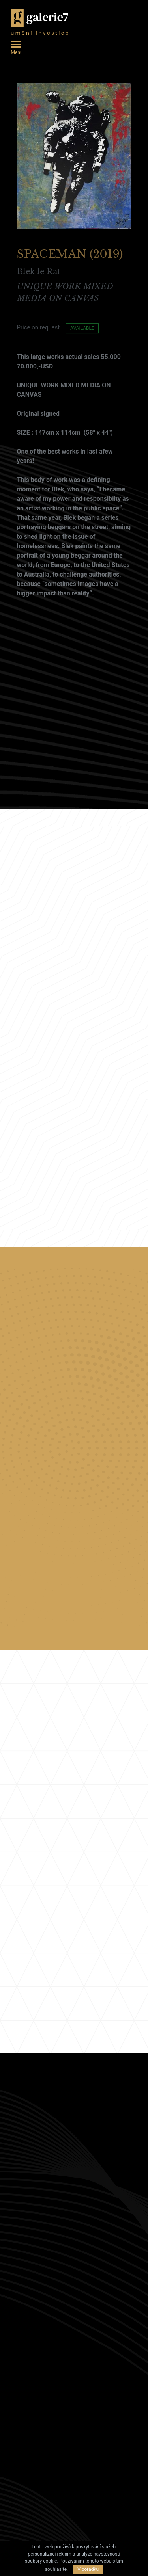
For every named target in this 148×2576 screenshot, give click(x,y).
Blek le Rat (38, 265)
